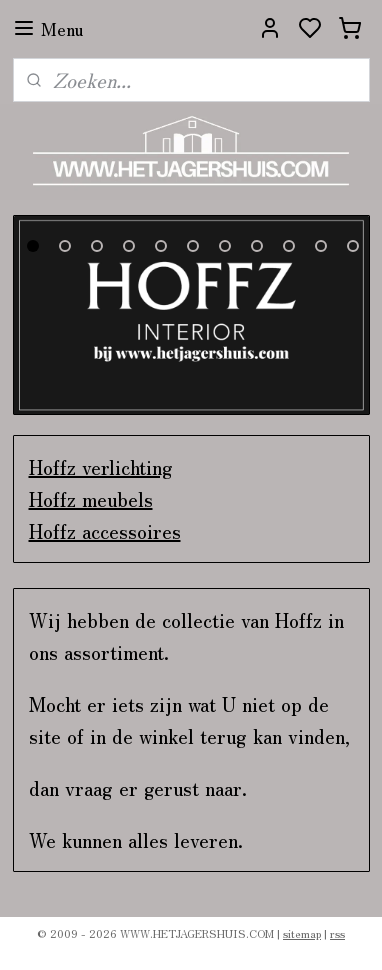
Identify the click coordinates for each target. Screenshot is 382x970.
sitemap (302, 933)
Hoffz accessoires (105, 530)
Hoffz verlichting (101, 466)
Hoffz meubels (91, 498)
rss (337, 933)
